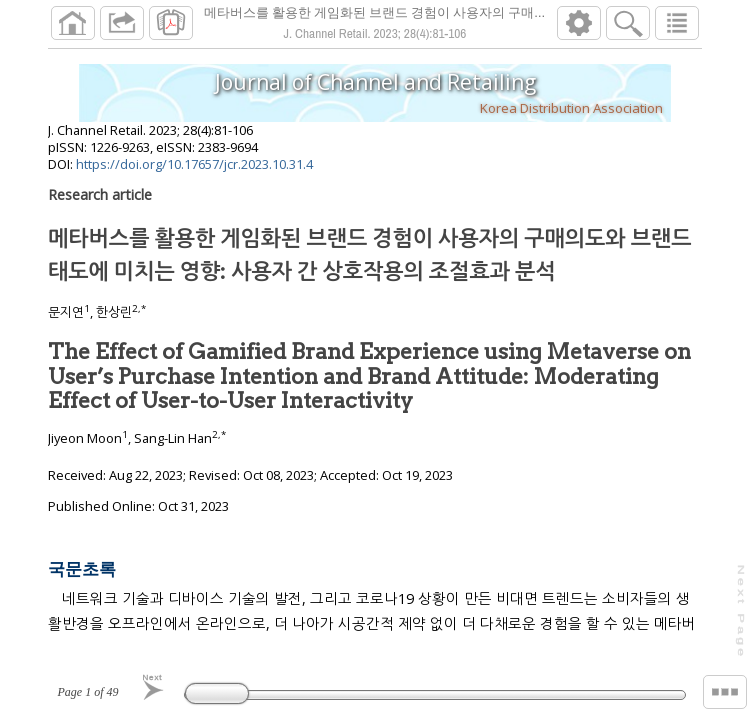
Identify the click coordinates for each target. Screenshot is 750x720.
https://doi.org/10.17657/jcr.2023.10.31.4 (194, 164)
